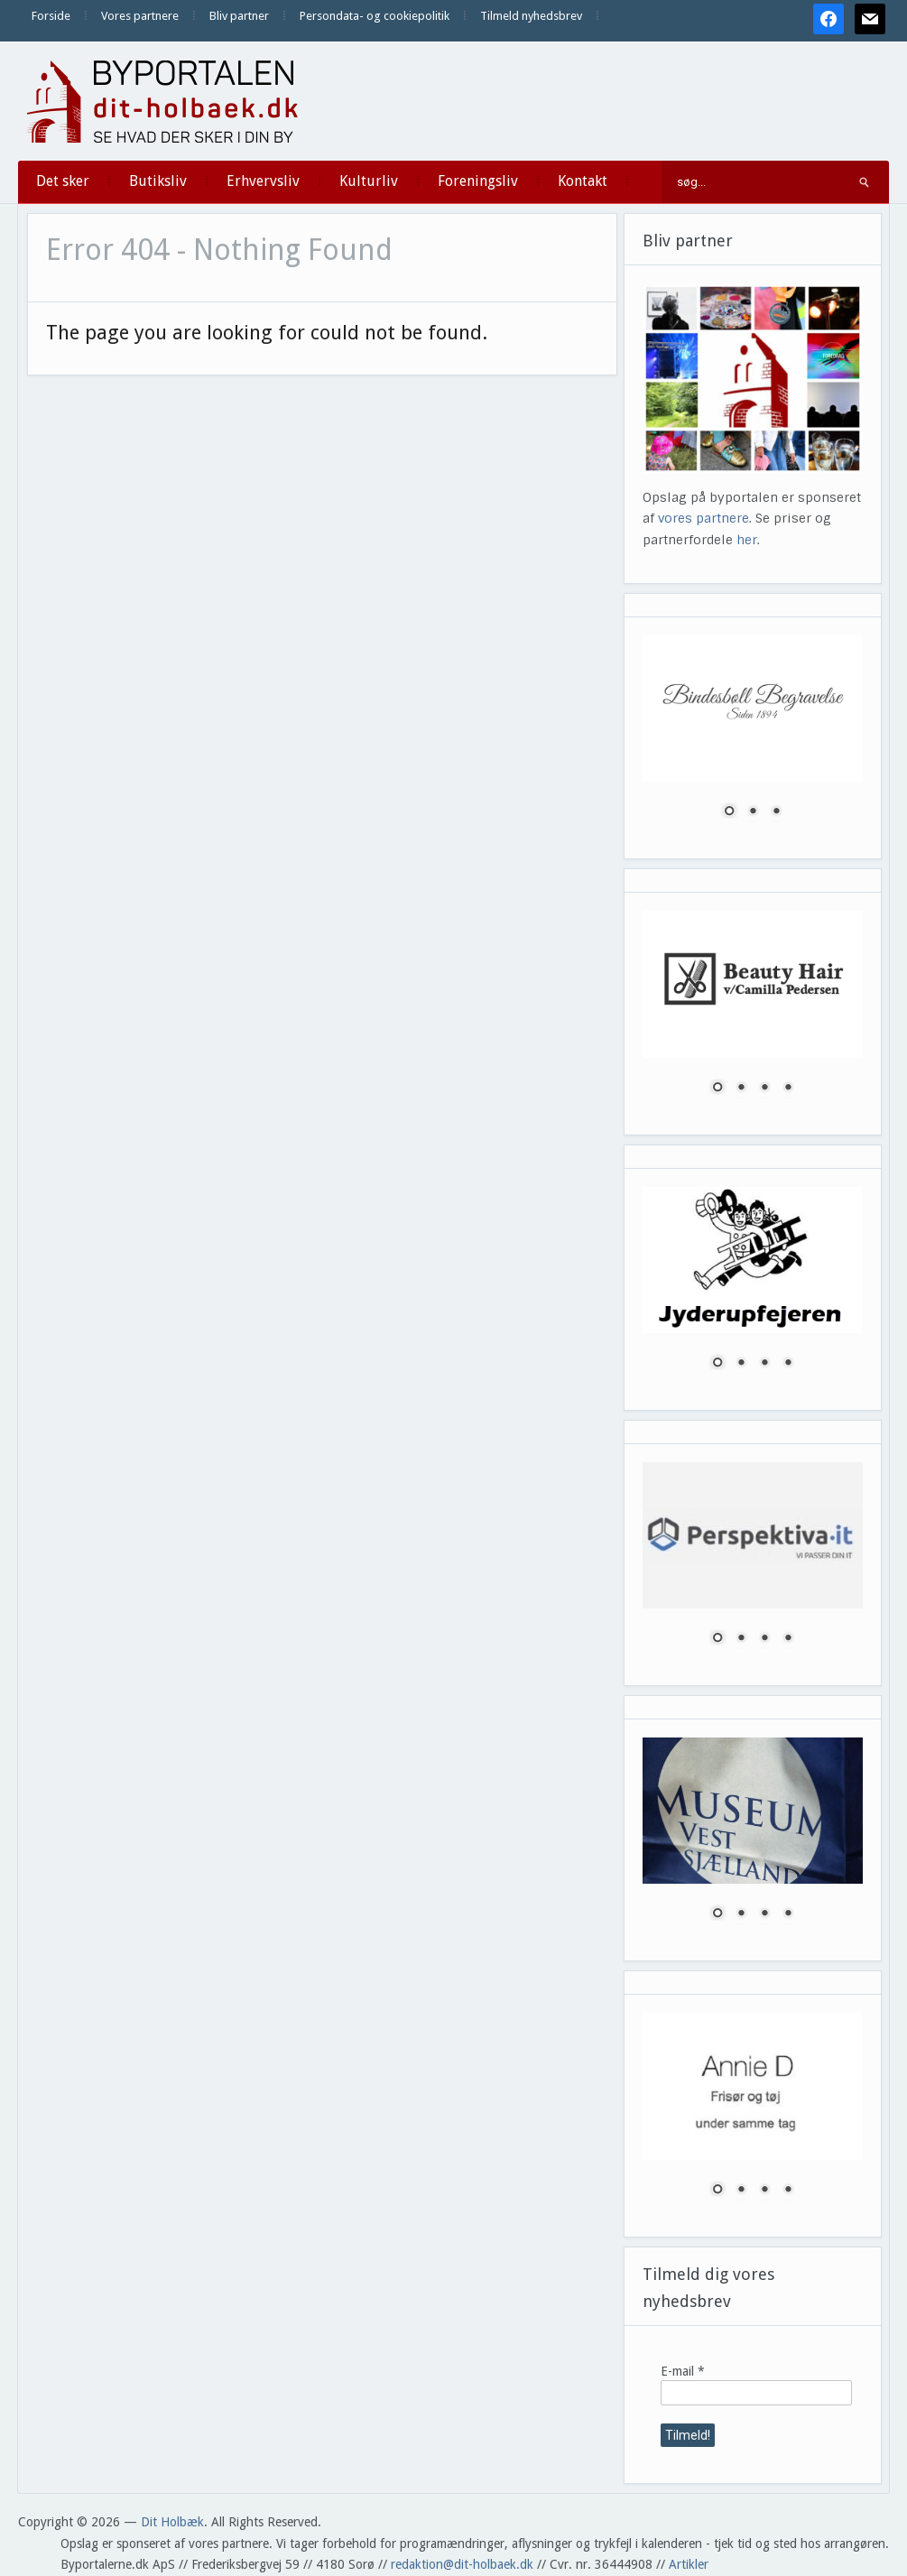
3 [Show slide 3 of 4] (764, 1088)
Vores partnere (140, 16)
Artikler (688, 2564)
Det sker (62, 181)
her (746, 540)
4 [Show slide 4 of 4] (788, 1088)
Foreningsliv (478, 181)
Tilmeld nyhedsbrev (531, 16)
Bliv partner (239, 16)
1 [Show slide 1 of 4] (717, 1088)
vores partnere (703, 518)
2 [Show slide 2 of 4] (741, 1088)
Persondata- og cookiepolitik (374, 16)
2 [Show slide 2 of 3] (753, 812)
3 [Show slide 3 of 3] (776, 812)
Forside (51, 16)
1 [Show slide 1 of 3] (729, 812)
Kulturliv (368, 181)
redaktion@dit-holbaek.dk (462, 2564)
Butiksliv (158, 181)
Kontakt (582, 181)
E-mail (683, 2371)
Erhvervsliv (263, 181)
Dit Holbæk (172, 2522)
